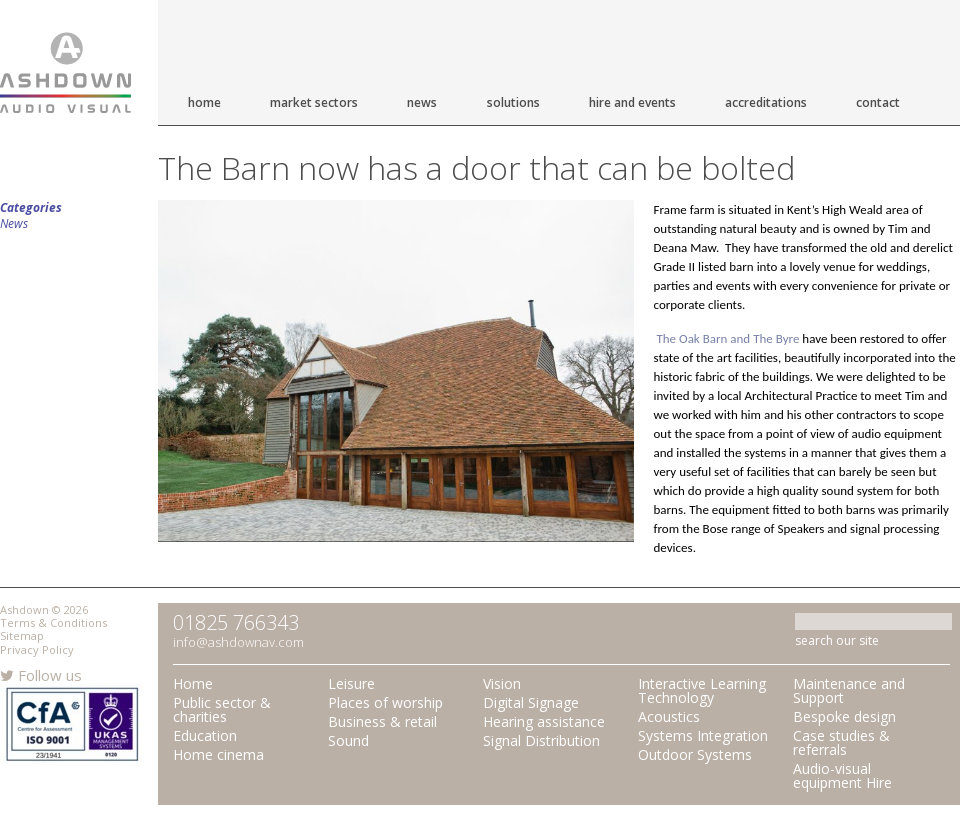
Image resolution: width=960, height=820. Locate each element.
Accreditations (766, 102)
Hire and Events (632, 102)
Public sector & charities (222, 709)
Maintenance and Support (849, 690)
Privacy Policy (37, 649)
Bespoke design (844, 716)
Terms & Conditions (53, 622)
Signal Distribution (541, 740)
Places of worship (385, 702)
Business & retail (382, 721)
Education (205, 735)
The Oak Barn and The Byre (727, 338)
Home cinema (218, 754)
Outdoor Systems (695, 754)
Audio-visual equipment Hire (842, 775)
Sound (348, 740)
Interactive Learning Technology (702, 690)
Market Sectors (314, 102)
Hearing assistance (544, 721)
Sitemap (22, 635)
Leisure (351, 683)
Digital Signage (531, 702)
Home (204, 102)
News (422, 102)
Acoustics (669, 716)
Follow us (41, 675)
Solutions (513, 102)
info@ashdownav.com (238, 642)
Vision (502, 683)
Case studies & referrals (841, 742)
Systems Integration (703, 735)
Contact (878, 102)
